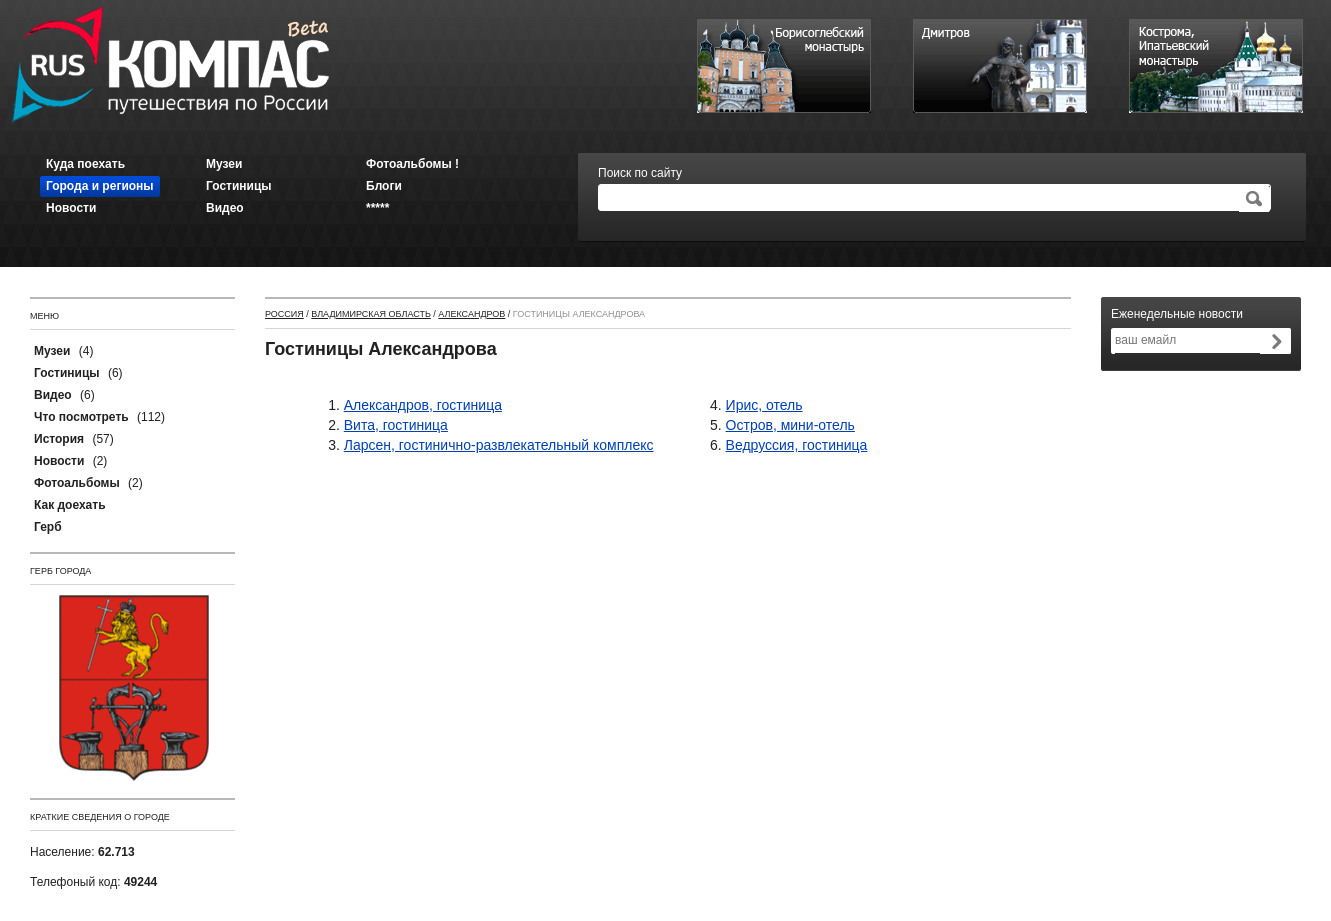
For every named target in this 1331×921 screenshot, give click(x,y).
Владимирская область (371, 314)
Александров (471, 314)
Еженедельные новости (1177, 314)
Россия (284, 314)
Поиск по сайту (640, 173)
